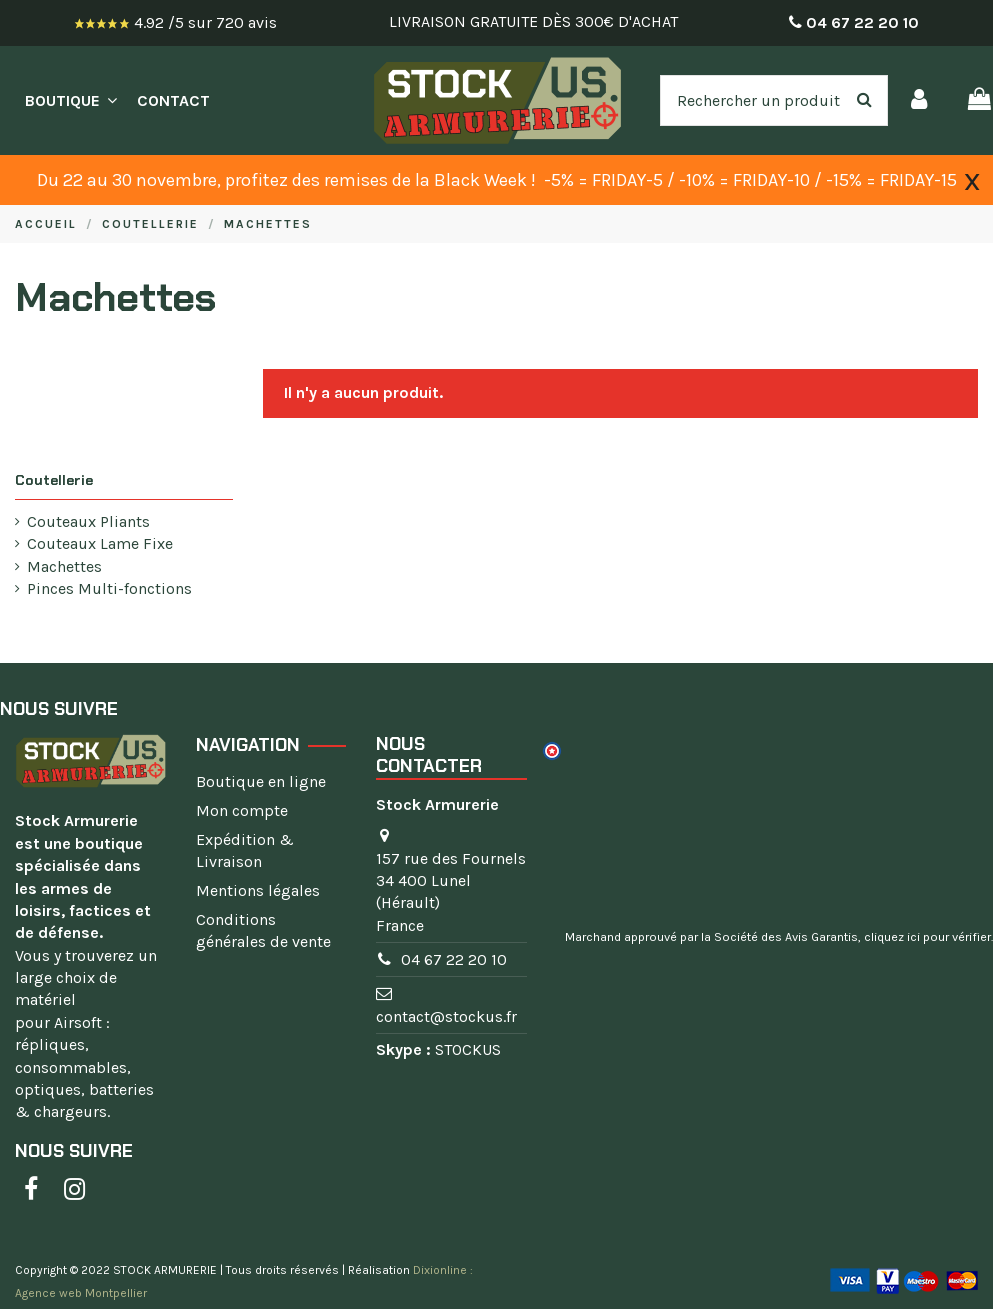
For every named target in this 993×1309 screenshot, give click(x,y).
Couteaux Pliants (88, 521)
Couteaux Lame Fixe (100, 543)
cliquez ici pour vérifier (927, 937)
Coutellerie (54, 480)
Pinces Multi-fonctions (109, 588)
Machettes (64, 566)
